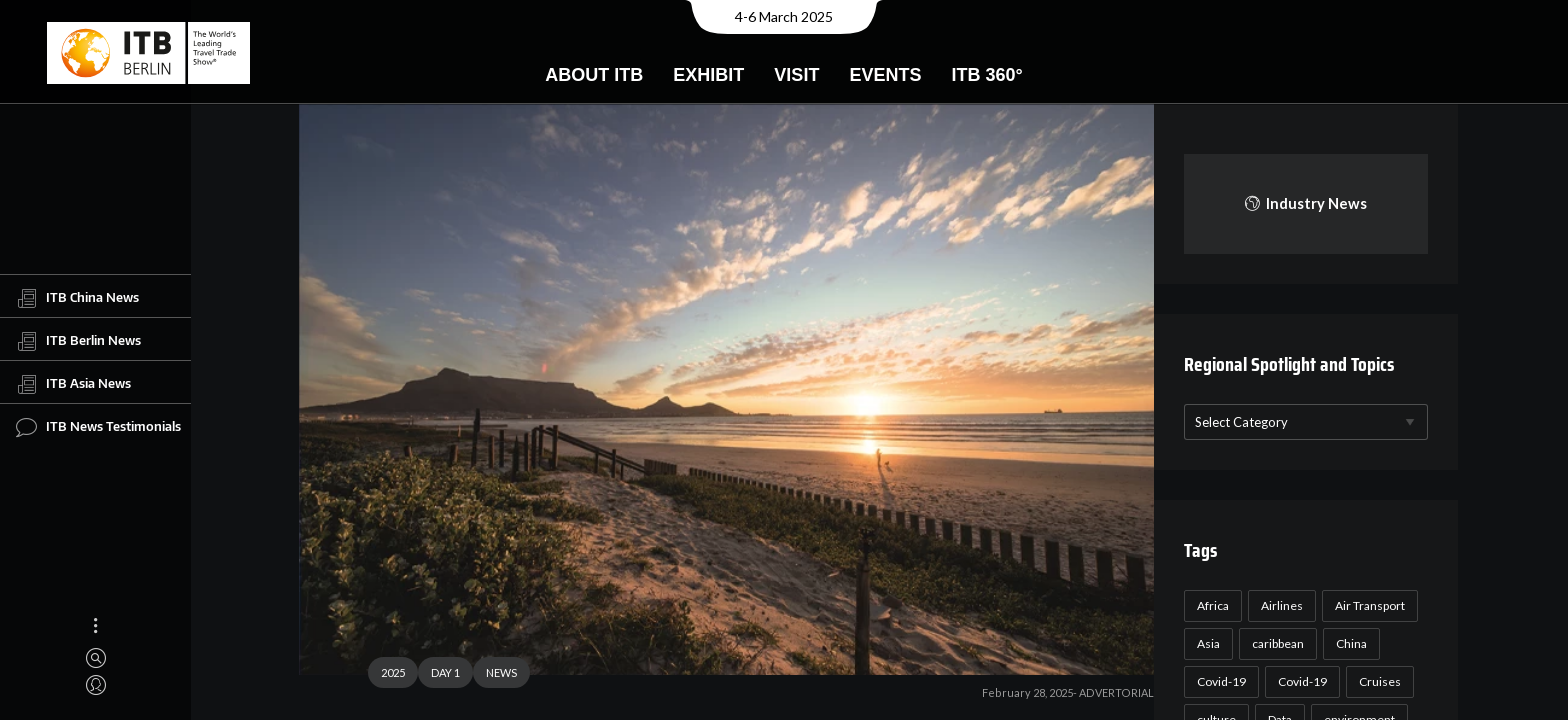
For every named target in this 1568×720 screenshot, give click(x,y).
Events (885, 75)
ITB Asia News (73, 384)
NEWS (493, 675)
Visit (796, 75)
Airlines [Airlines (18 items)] (1279, 605)
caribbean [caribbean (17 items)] (1275, 643)
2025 (385, 675)
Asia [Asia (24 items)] (1205, 643)
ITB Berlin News (78, 341)
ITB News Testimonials (98, 427)
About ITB (594, 75)
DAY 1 (437, 675)
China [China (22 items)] (1348, 643)
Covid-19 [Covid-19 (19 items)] (1299, 681)
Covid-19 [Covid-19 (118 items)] (1218, 681)
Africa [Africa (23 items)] (1210, 605)
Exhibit (708, 75)
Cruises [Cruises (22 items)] (1377, 681)
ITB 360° (986, 75)
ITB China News (77, 298)
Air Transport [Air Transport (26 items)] (1367, 605)
